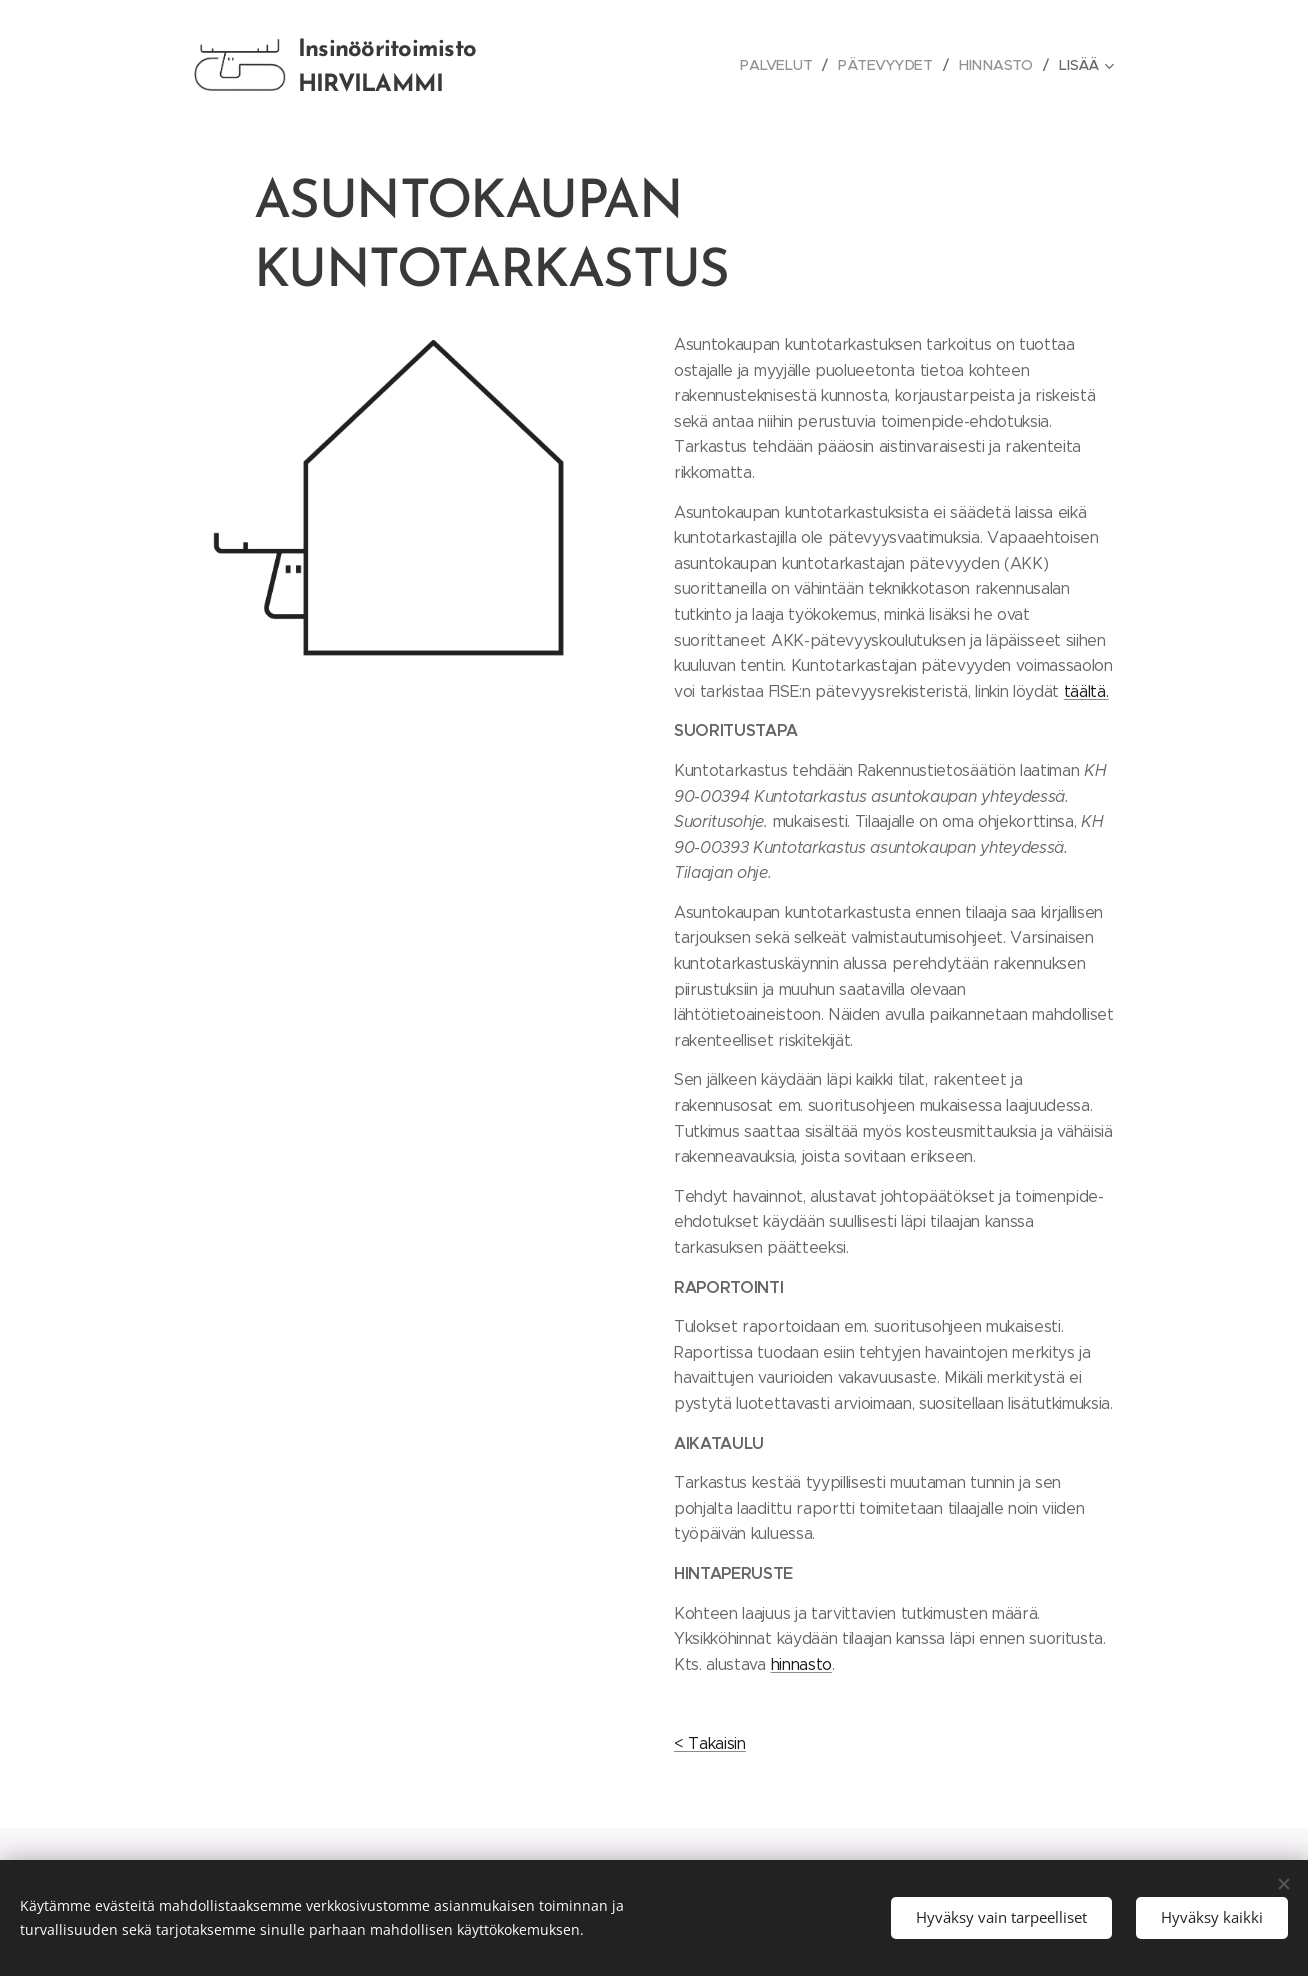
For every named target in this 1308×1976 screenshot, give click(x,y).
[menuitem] (783, 65)
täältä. (1086, 691)
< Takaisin (710, 1743)
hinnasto (801, 1664)
